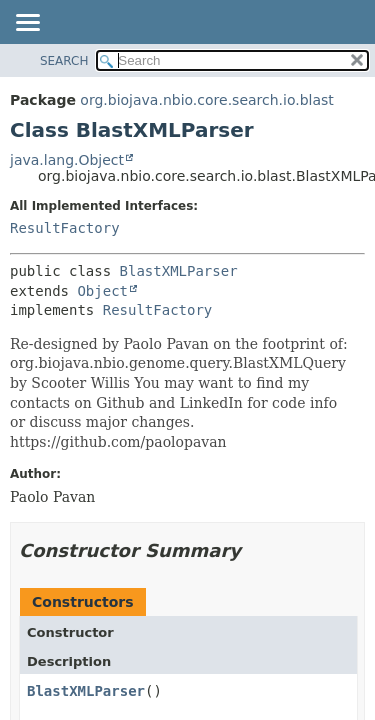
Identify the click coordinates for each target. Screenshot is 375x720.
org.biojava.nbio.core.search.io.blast (206, 100)
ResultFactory (65, 228)
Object (102, 291)
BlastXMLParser (179, 271)
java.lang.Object (67, 160)
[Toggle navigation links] (27, 24)
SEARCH (64, 61)
